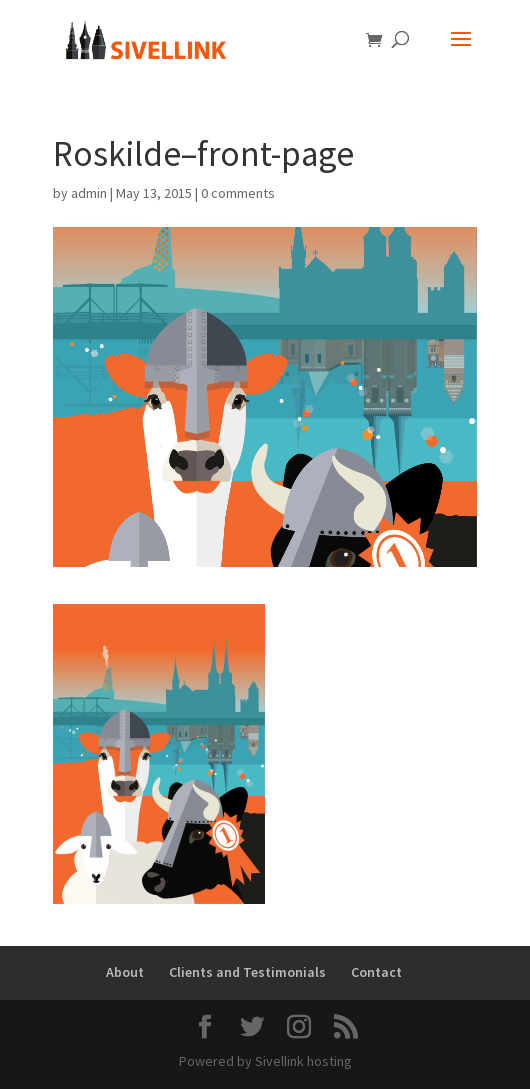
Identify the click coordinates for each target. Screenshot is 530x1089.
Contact (376, 972)
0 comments (238, 193)
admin (89, 193)
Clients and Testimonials (247, 972)
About (125, 972)
